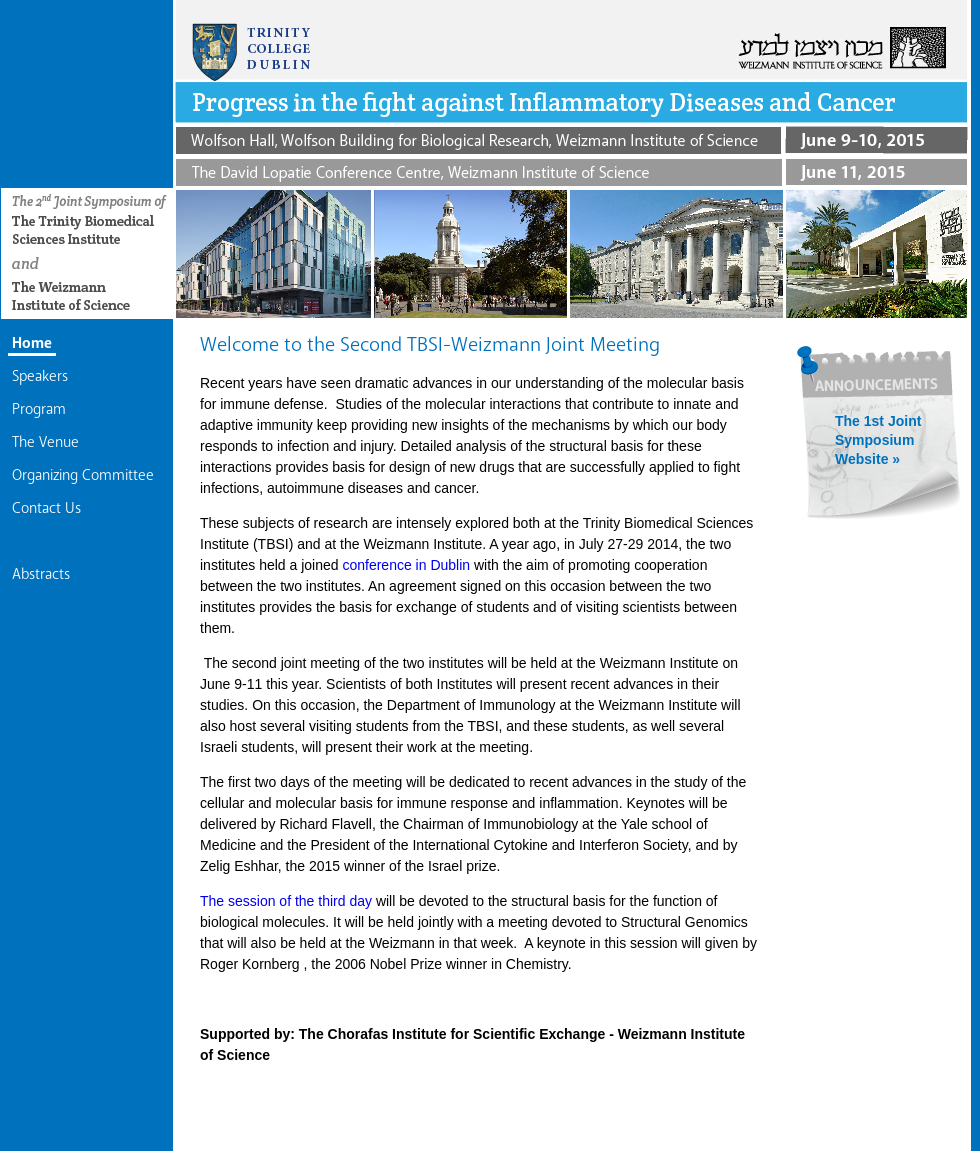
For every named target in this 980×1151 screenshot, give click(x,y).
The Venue (45, 442)
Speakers (40, 376)
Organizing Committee (83, 475)
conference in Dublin (408, 565)
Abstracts (41, 574)
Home (32, 343)
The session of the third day (288, 901)
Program (39, 409)
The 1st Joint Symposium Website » (878, 440)
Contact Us (46, 508)
